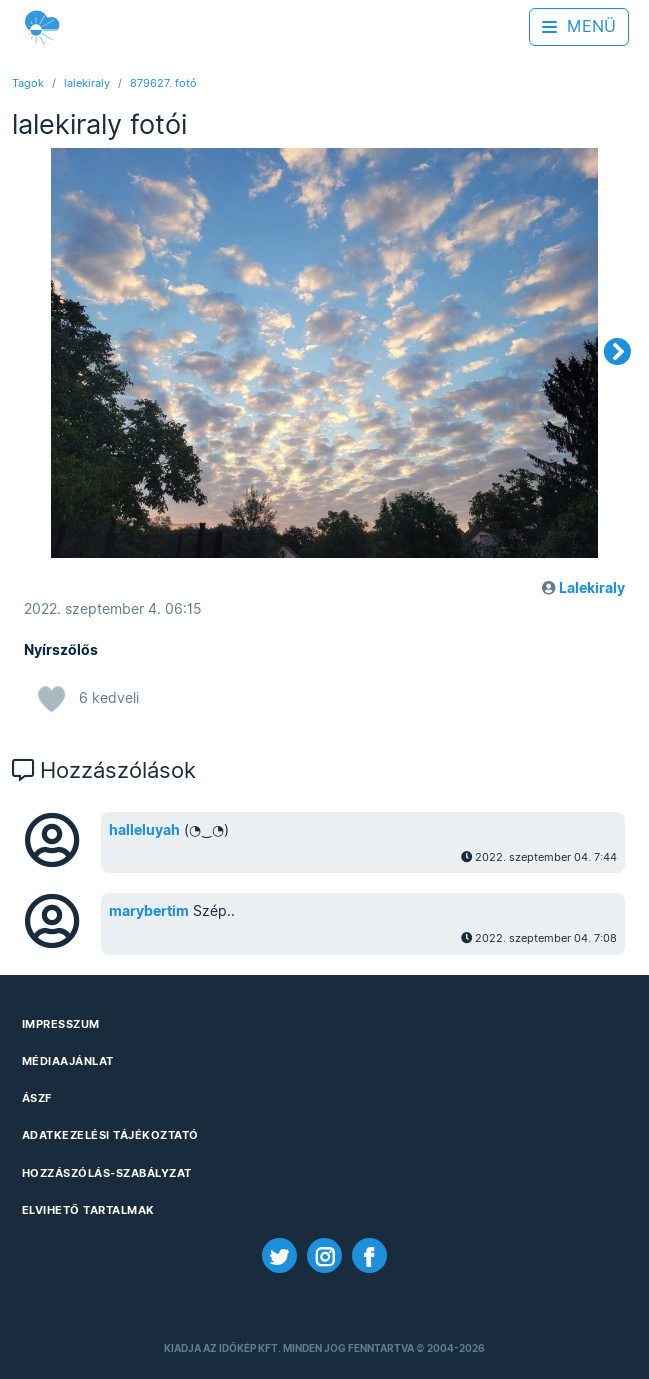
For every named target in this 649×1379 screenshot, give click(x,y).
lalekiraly (87, 83)
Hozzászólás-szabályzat (107, 1173)
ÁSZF (37, 1098)
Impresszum (61, 1024)
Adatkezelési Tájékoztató (110, 1135)
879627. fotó (163, 83)
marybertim (149, 911)
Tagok (28, 83)
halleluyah (144, 830)
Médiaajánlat (68, 1061)
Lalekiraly (592, 588)
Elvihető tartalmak (88, 1210)
